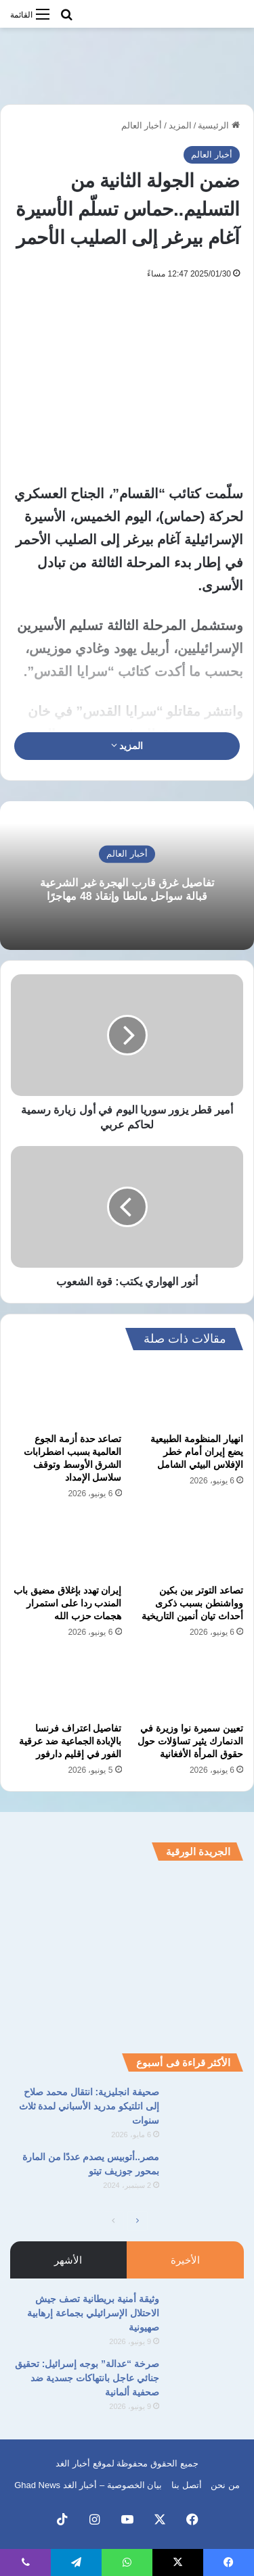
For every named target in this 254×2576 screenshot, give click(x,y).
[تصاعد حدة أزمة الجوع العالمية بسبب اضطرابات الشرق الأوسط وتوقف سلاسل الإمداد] (66, 1395)
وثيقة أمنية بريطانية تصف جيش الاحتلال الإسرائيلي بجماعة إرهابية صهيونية (93, 2313)
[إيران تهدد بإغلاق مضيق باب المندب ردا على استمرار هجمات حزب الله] (66, 1545)
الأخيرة (185, 2260)
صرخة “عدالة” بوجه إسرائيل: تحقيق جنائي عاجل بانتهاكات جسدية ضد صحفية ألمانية (87, 2378)
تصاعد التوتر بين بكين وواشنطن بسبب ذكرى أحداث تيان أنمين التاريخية (192, 1603)
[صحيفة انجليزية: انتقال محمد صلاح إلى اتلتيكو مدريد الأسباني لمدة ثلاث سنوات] (206, 2110)
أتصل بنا (186, 2485)
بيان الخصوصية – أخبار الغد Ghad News (88, 2485)
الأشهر (68, 2260)
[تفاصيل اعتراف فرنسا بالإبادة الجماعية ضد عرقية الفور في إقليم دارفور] (66, 1684)
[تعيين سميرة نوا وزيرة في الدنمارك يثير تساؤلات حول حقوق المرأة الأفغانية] (188, 1684)
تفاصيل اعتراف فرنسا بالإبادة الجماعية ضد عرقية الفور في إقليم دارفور (70, 1741)
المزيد (180, 125)
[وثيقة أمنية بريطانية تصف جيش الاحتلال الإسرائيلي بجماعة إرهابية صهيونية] (206, 2317)
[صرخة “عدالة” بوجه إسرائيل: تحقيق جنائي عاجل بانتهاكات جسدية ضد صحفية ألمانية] (206, 2382)
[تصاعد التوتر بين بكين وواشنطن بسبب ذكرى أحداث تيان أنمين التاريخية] (188, 1545)
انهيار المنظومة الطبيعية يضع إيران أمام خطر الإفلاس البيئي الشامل (196, 1451)
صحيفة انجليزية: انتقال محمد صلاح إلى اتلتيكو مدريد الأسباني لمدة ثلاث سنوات (89, 2106)
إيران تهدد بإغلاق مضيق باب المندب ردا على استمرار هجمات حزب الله (68, 1603)
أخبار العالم (142, 125)
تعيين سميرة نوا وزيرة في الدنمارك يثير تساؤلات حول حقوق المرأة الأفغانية (190, 1741)
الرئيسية (219, 125)
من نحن (225, 2485)
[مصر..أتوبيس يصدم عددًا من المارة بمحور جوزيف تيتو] (206, 2175)
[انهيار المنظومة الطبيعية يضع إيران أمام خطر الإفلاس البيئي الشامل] (188, 1395)
